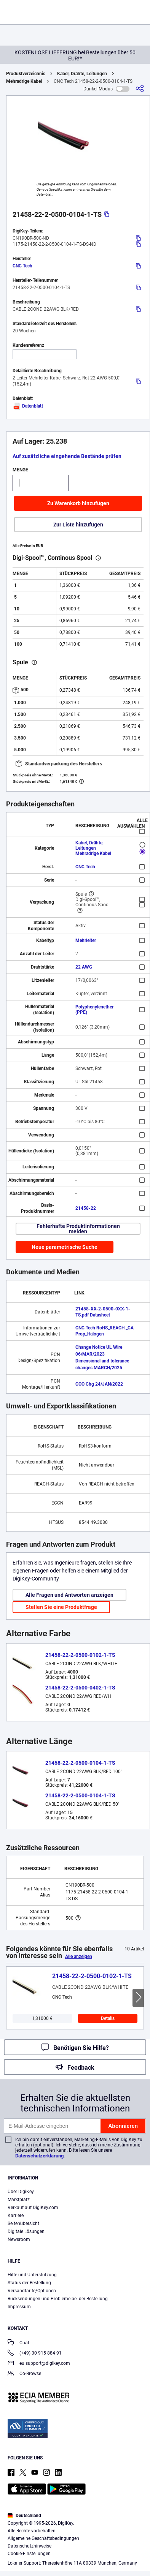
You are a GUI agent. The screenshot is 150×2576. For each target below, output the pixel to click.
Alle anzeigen (78, 1956)
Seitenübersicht (23, 2223)
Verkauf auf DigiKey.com (33, 2207)
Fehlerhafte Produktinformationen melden (78, 1228)
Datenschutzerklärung (39, 2156)
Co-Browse (24, 2374)
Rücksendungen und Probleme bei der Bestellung (58, 2298)
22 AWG (83, 967)
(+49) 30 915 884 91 (35, 2353)
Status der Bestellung (29, 2282)
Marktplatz (19, 2199)
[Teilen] (140, 88)
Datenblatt (28, 406)
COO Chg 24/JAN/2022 (99, 1384)
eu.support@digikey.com (39, 2363)
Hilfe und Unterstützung (32, 2274)
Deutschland (24, 2515)
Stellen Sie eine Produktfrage (61, 1607)
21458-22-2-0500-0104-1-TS (80, 1763)
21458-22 (85, 1208)
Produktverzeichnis (25, 73)
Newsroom (19, 2239)
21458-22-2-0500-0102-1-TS (80, 1655)
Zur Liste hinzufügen (78, 525)
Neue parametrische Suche (64, 1247)
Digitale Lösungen (26, 2231)
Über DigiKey (21, 2191)
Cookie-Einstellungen (29, 2553)
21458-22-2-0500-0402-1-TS (80, 1688)
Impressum (19, 2306)
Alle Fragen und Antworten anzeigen (69, 1595)
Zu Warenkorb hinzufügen (78, 503)
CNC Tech (22, 266)
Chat (18, 2343)
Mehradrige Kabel (24, 81)
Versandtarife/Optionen (32, 2290)
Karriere (16, 2215)
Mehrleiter (85, 940)
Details (108, 2018)
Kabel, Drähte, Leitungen (82, 73)
